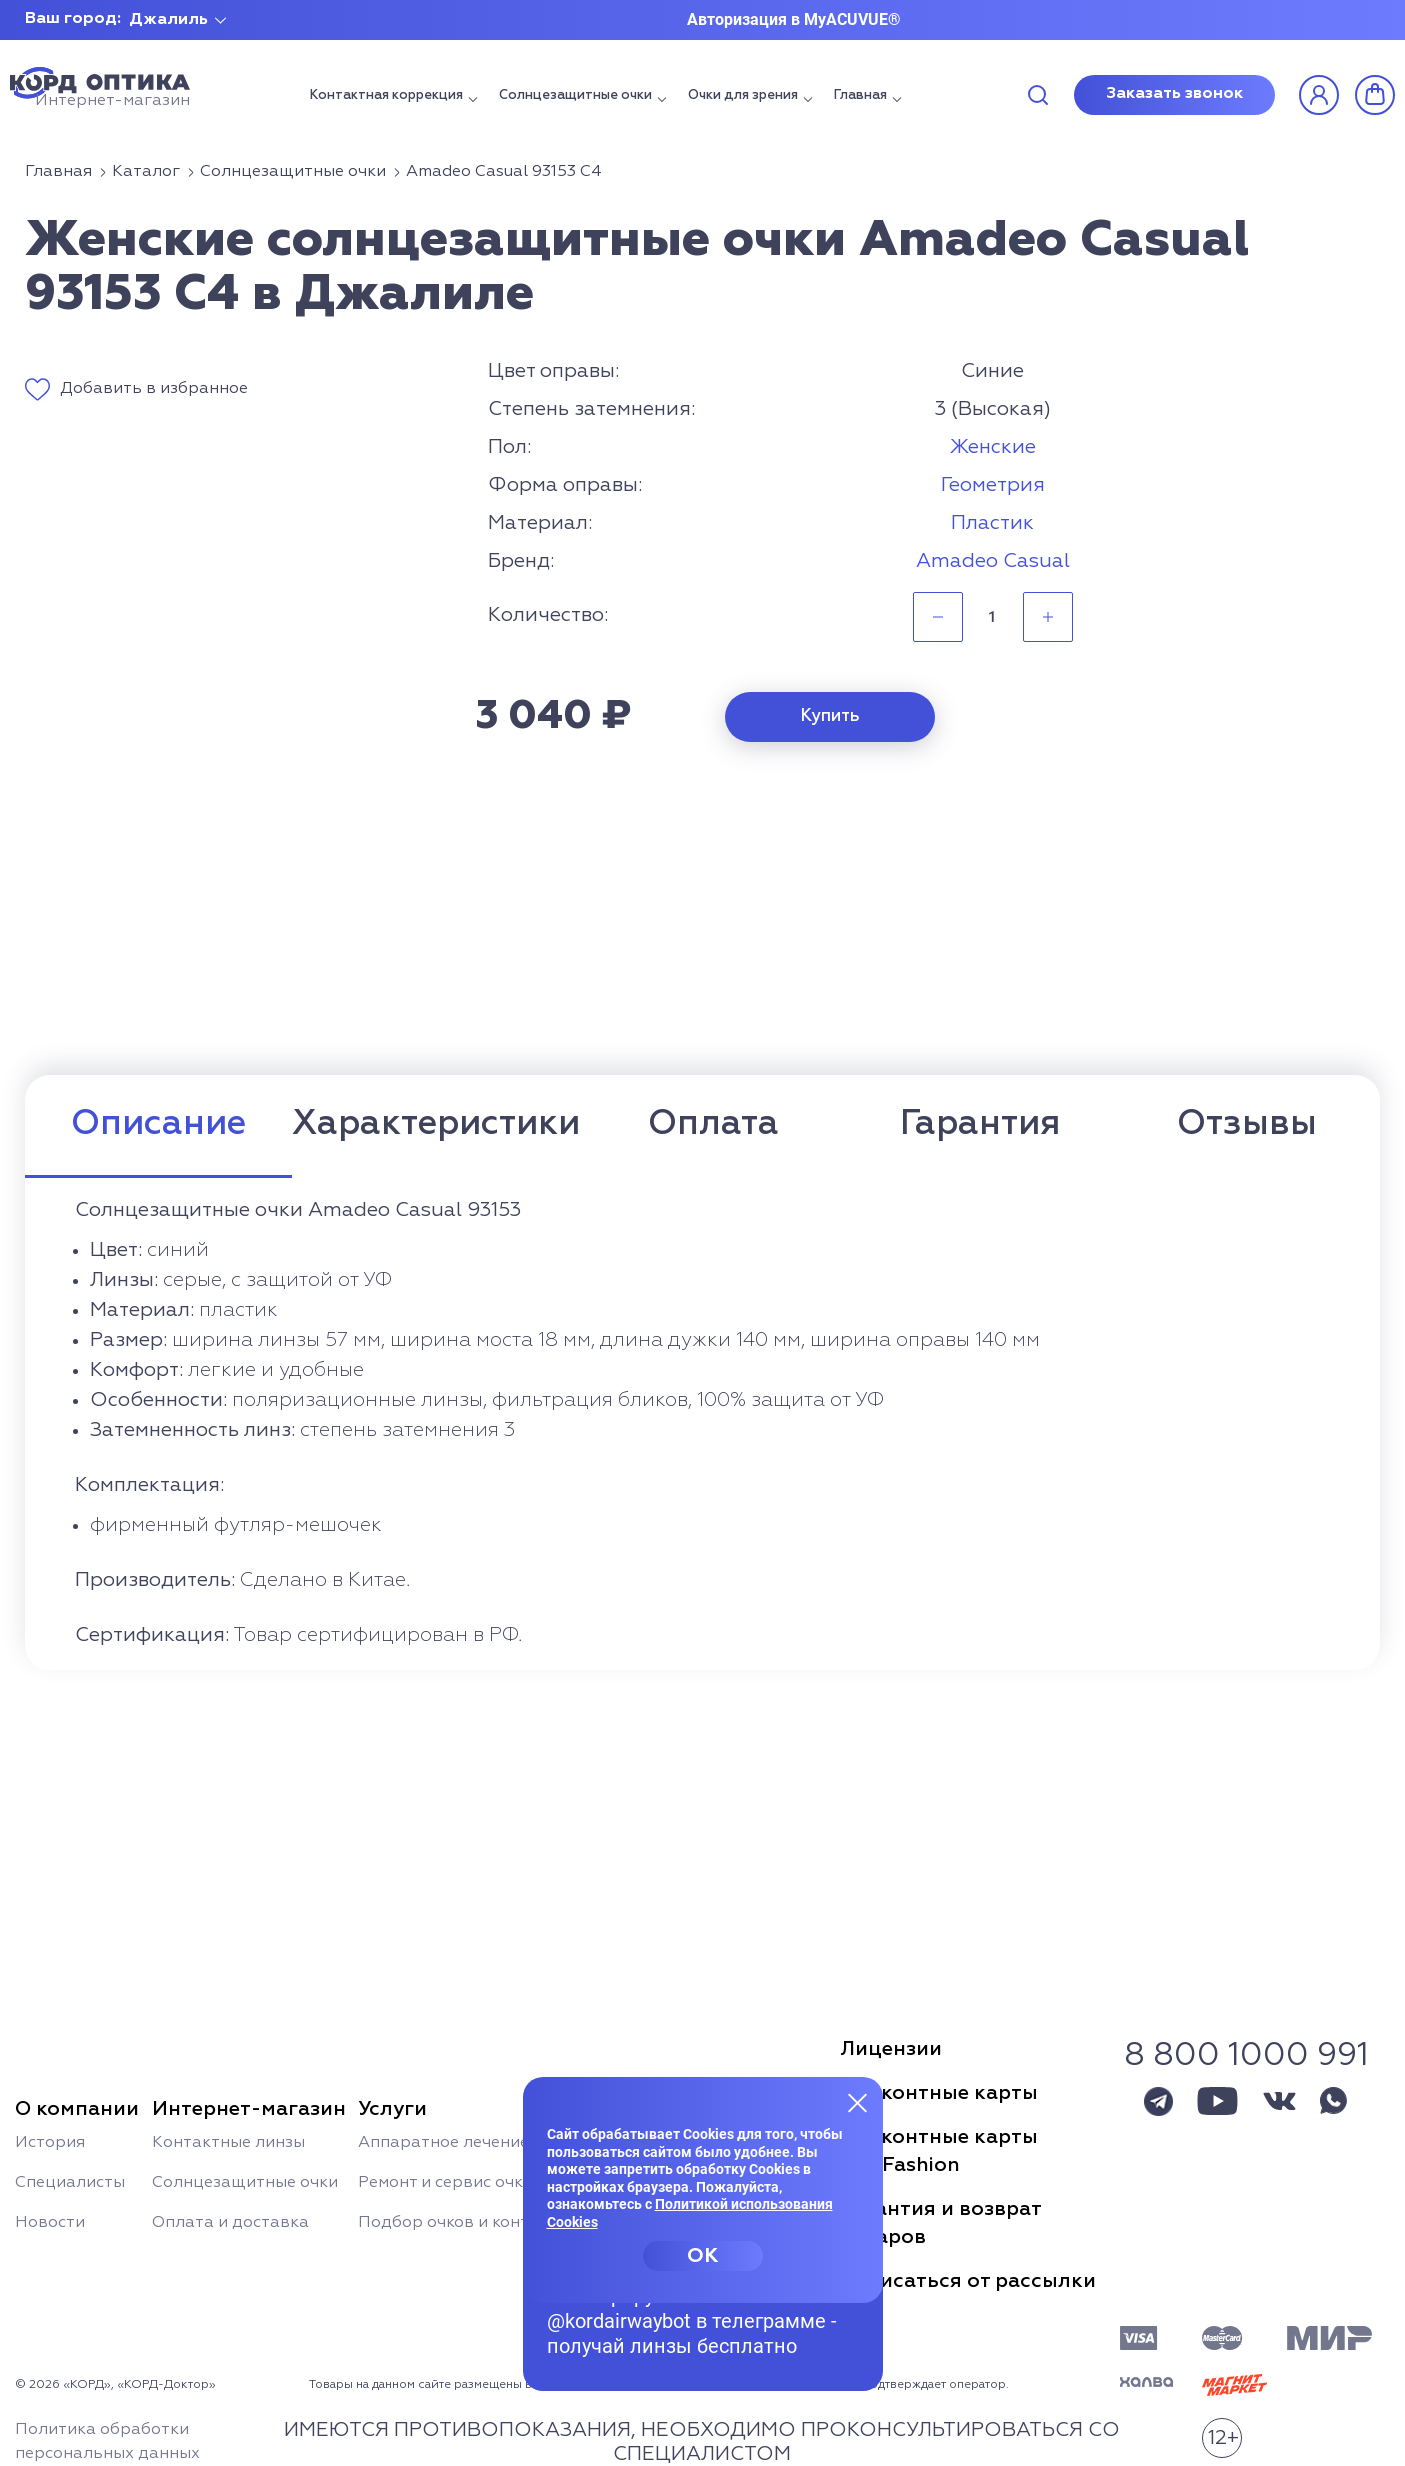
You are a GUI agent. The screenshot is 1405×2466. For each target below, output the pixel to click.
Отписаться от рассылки (968, 2281)
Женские (993, 447)
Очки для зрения (743, 95)
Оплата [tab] (713, 1124)
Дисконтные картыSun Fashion (939, 2151)
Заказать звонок (1174, 94)
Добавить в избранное (154, 389)
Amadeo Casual (993, 561)
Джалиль (168, 20)
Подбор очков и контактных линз (494, 2223)
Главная (860, 95)
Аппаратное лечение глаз (463, 2143)
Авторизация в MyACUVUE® (794, 19)
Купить (830, 716)
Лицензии (891, 2049)
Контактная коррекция (386, 95)
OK (702, 2256)
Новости (50, 2223)
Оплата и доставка (230, 2223)
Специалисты (70, 2183)
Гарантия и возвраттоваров (941, 2223)
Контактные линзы (228, 2143)
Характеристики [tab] (436, 1124)
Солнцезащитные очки (575, 95)
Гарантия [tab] (980, 1124)
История (50, 2143)
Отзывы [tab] (1247, 1124)
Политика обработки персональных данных (107, 2442)
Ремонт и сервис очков (450, 2183)
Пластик (992, 523)
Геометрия (993, 485)
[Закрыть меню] (858, 2102)
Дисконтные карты (939, 2093)
